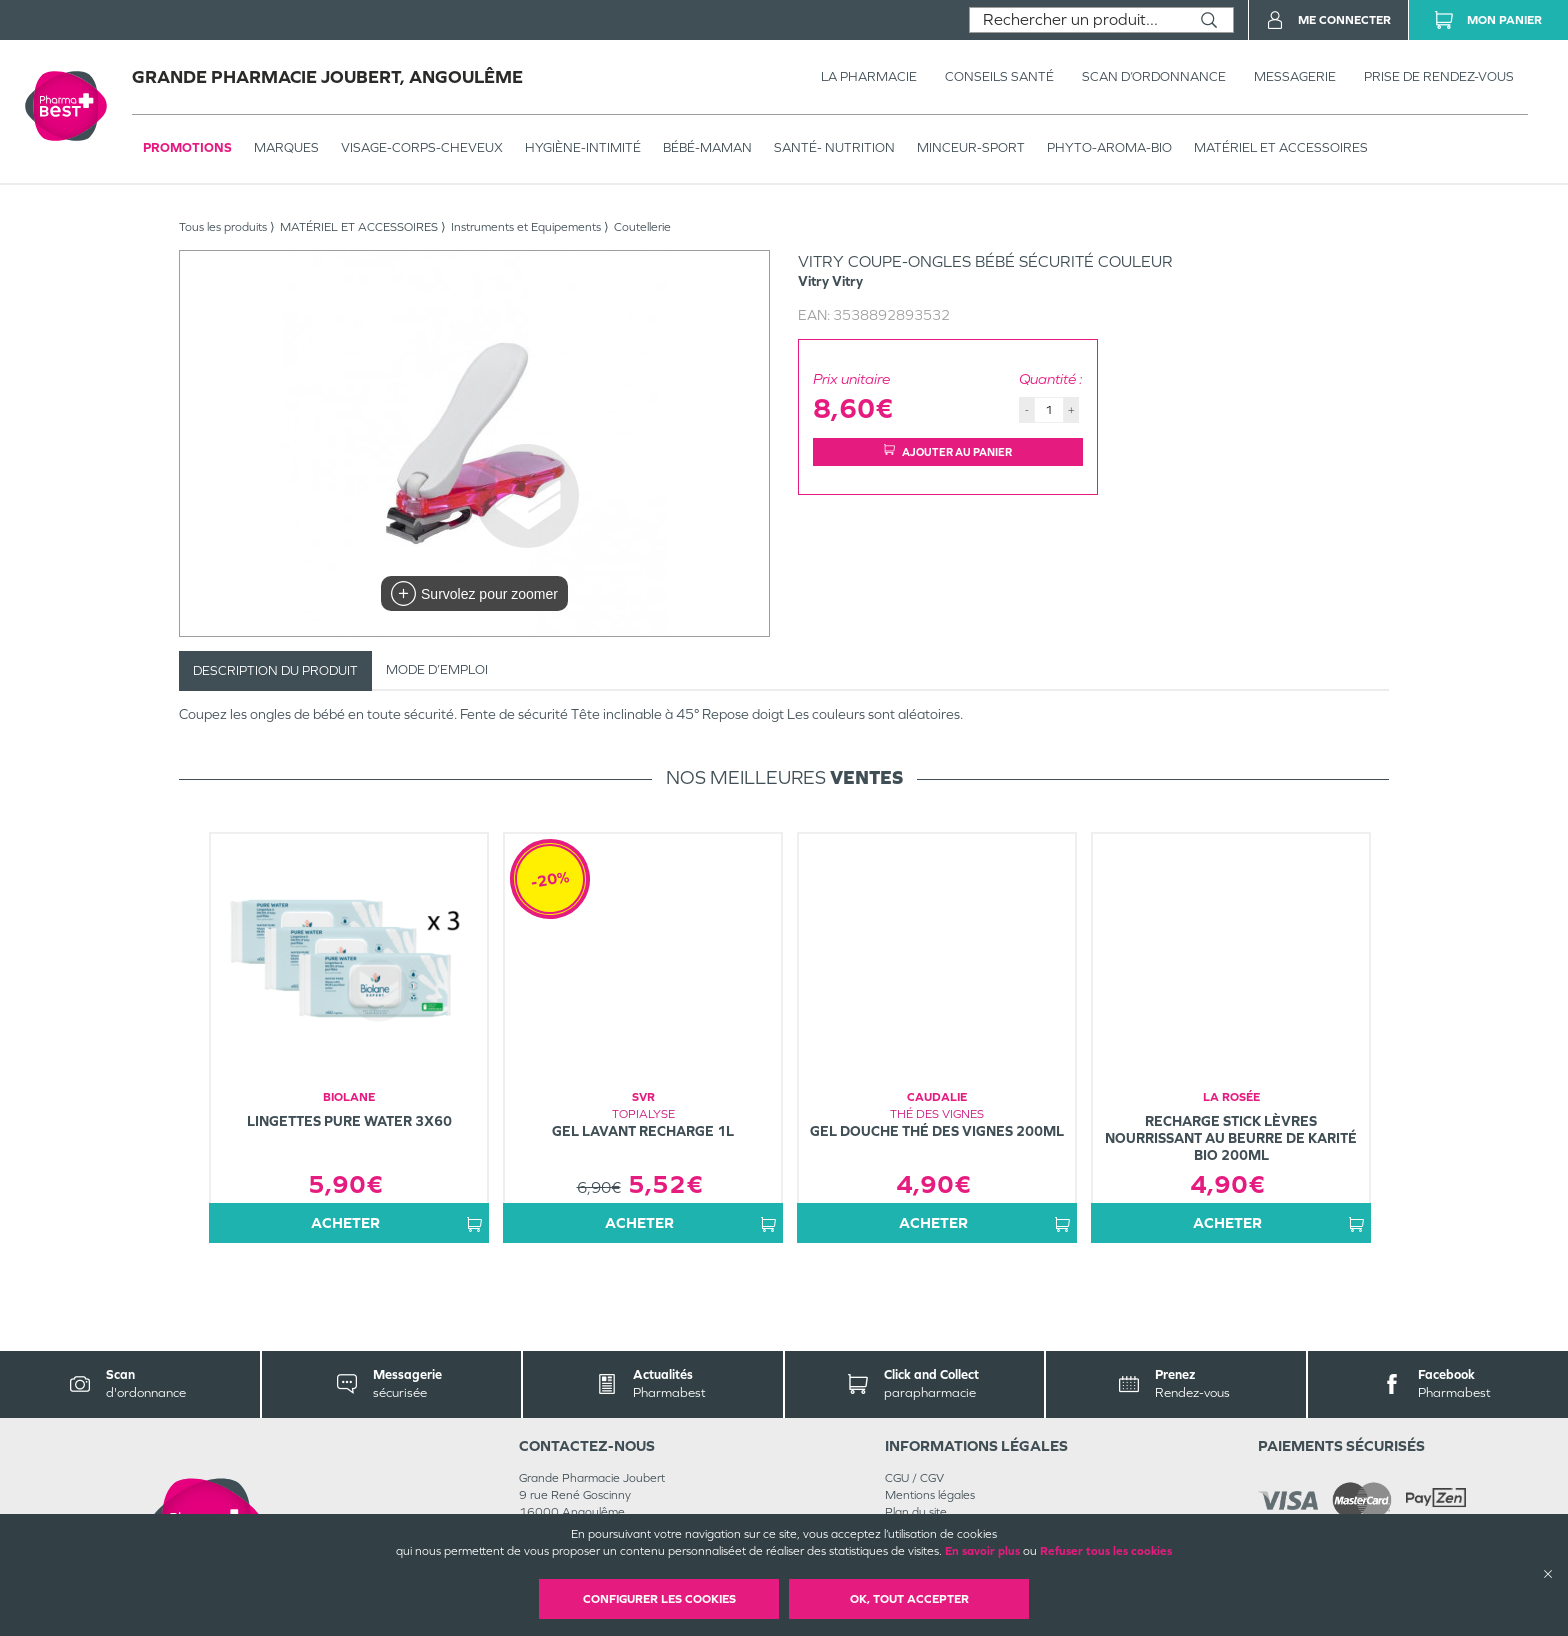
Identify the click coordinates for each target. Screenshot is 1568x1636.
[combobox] (1077, 20)
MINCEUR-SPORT (971, 147)
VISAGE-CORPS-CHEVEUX (422, 147)
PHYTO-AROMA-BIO (1109, 147)
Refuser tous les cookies (1106, 1551)
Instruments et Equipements (526, 227)
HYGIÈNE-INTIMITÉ (583, 147)
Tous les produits (223, 227)
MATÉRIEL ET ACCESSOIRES (1281, 147)
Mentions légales (930, 1495)
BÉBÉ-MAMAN (707, 147)
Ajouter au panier (948, 451)
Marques (286, 147)
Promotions (187, 147)
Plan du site (916, 1512)
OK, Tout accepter (909, 1599)
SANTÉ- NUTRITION (834, 147)
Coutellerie (642, 227)
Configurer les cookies (659, 1599)
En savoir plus (982, 1551)
